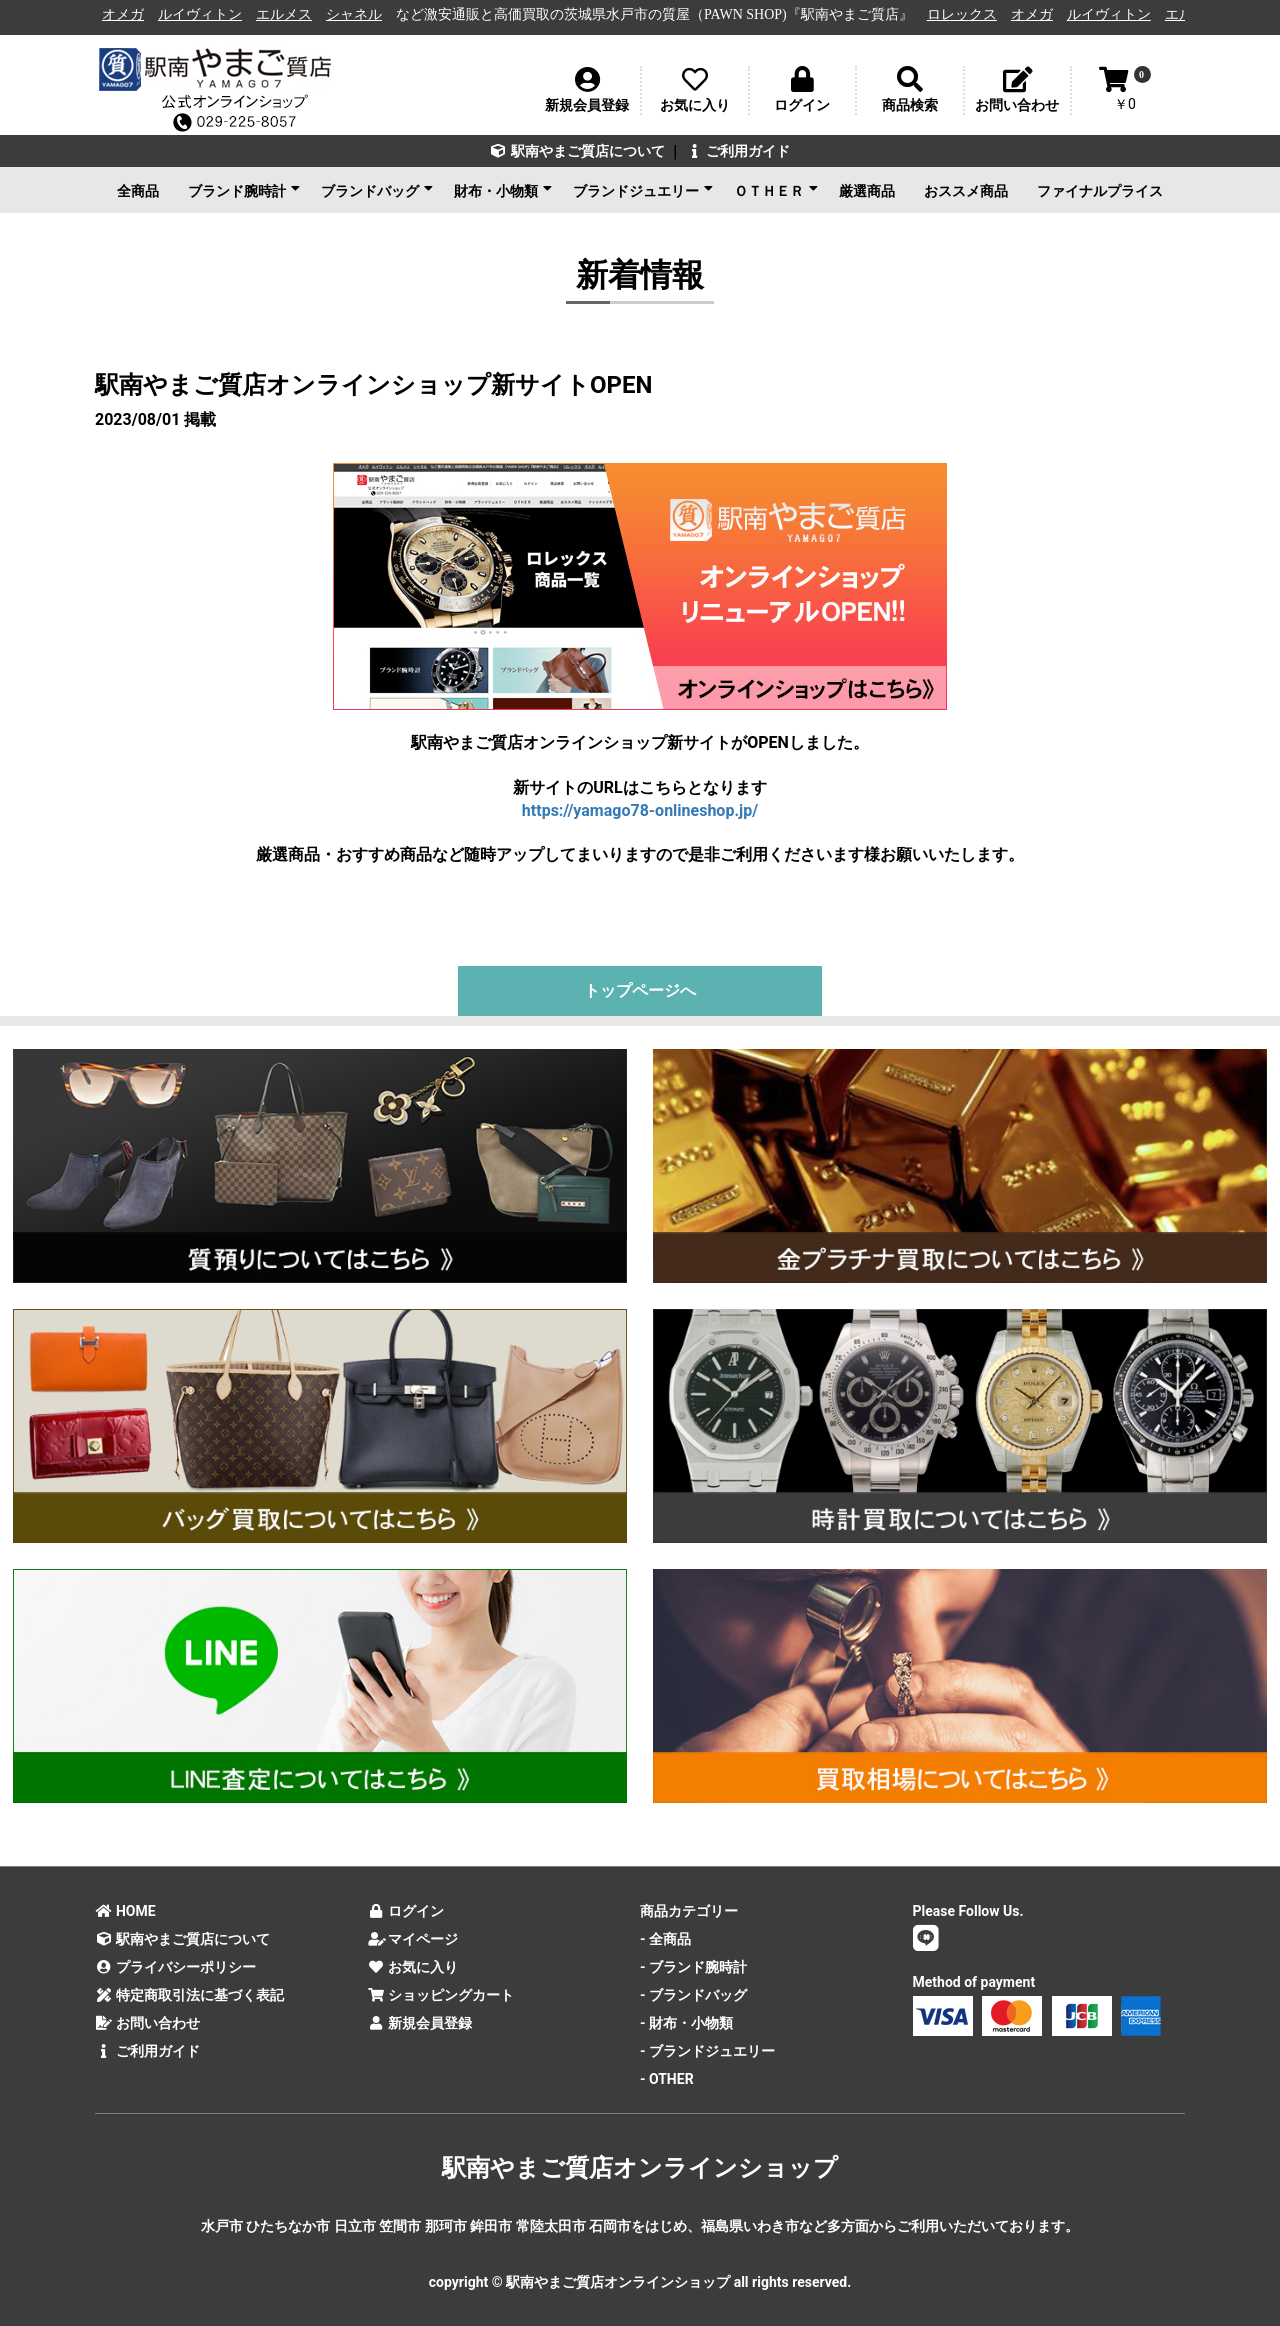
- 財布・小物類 (686, 2023)
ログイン (406, 1911)
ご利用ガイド (737, 151)
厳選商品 (867, 191)
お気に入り (413, 1967)
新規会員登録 (420, 2023)
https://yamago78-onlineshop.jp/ (640, 810)
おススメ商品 (966, 191)
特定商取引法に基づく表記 (189, 1995)
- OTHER (667, 2079)
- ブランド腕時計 (693, 1967)
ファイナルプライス (1100, 191)
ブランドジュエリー (643, 190)
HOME (125, 1911)
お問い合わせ (147, 2023)
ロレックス (977, 14)
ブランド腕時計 (244, 190)
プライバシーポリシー (175, 1967)
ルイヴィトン (215, 14)
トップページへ (640, 990)
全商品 (138, 191)
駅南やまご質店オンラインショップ (640, 2168)
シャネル (369, 14)
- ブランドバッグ (693, 1995)
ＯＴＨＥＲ (776, 190)
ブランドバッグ (377, 190)
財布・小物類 (503, 190)
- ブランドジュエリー (707, 2051)
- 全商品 (665, 1939)
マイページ (413, 1939)
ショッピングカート (441, 1995)
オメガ (138, 14)
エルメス (299, 14)
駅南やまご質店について (577, 151)
